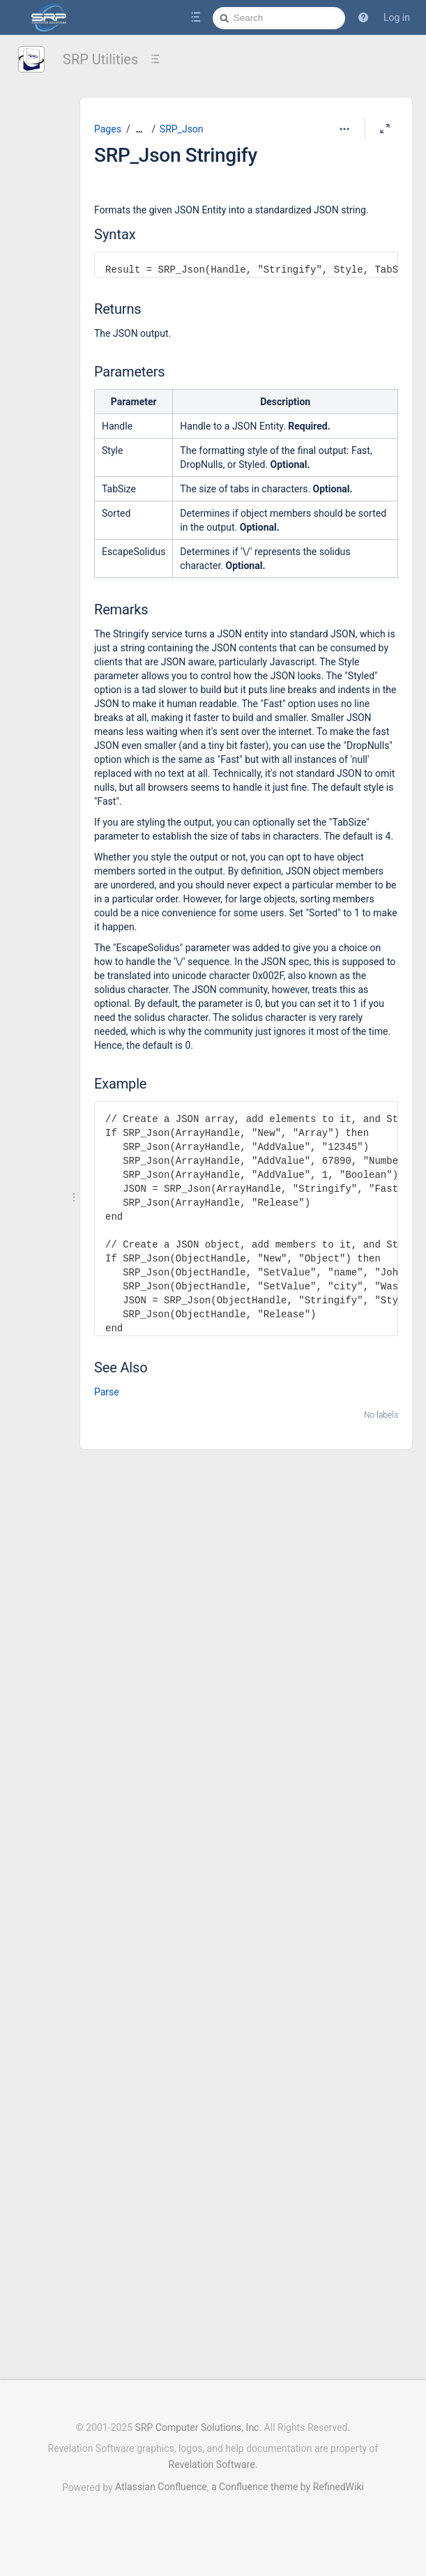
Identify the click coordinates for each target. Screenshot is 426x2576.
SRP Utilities (100, 59)
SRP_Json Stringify (175, 155)
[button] (363, 17)
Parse (106, 1391)
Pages (107, 129)
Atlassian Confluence (161, 2486)
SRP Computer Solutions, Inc (197, 2427)
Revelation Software (212, 2464)
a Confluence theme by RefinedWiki (287, 2486)
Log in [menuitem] (396, 17)
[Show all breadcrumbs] (139, 129)
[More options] (344, 129)
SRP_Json (182, 129)
